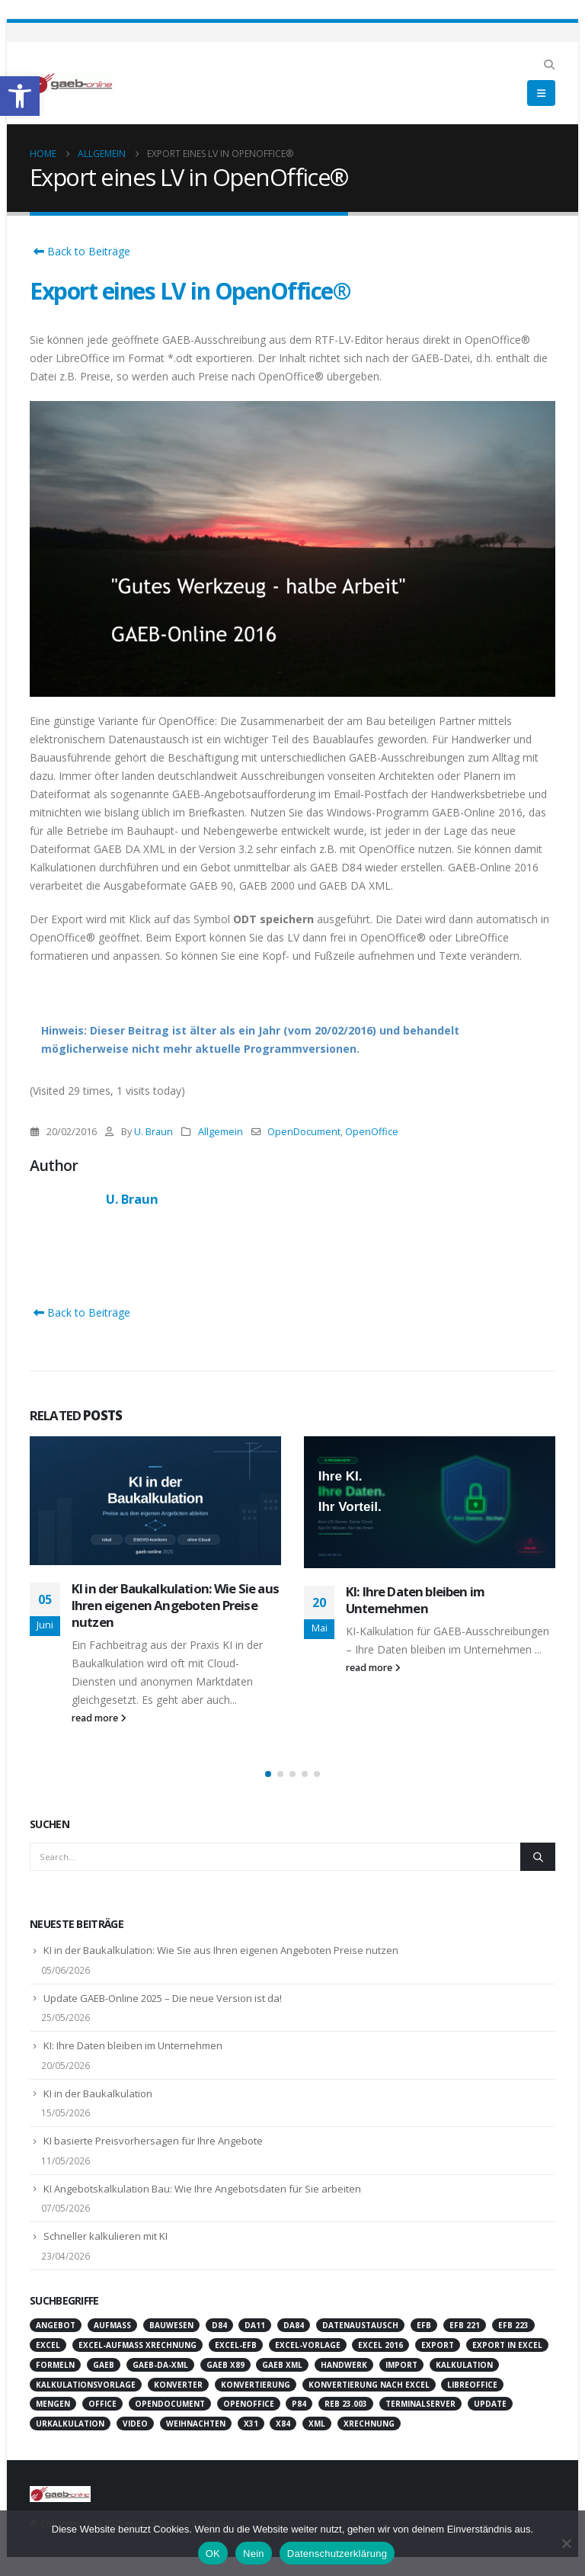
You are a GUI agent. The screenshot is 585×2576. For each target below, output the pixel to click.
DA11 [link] (255, 2325)
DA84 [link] (293, 2325)
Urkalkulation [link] (70, 2423)
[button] (268, 1774)
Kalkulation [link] (464, 2364)
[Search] (537, 1856)
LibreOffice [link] (472, 2384)
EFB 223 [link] (513, 2325)
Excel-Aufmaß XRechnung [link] (137, 2345)
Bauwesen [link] (171, 2325)
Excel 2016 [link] (380, 2345)
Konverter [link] (178, 2384)
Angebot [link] (55, 2325)
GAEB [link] (103, 2364)
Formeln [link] (55, 2364)
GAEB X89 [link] (225, 2364)
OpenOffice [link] (371, 1131)
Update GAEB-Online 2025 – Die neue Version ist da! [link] (162, 1998)
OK (213, 2553)
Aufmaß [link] (112, 2325)
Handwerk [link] (344, 2364)
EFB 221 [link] (464, 2325)
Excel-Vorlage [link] (307, 2345)
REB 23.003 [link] (345, 2403)
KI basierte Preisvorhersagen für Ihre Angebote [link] (153, 2141)
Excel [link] (48, 2345)
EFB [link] (424, 2325)
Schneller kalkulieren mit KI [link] (105, 2236)
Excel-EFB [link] (236, 2345)
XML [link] (316, 2423)
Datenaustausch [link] (360, 2325)
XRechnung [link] (369, 2423)
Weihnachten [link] (195, 2423)
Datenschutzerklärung (337, 2553)
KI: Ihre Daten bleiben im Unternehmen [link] (415, 1600)
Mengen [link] (53, 2403)
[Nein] (566, 2543)
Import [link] (401, 2364)
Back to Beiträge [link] (80, 251)
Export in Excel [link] (507, 2345)
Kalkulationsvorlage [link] (86, 2384)
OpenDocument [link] (303, 1131)
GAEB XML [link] (282, 2364)
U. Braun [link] (153, 1131)
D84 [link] (219, 2325)
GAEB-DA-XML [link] (160, 2364)
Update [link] (490, 2403)
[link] (20, 96)
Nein (253, 2553)
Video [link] (135, 2423)
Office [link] (102, 2403)
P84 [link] (299, 2403)
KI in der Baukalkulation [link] (97, 2093)
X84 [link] (283, 2423)
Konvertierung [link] (255, 2384)
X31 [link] (251, 2423)
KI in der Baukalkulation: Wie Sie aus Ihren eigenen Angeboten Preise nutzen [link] (175, 1605)
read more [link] (99, 1717)
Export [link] (437, 2345)
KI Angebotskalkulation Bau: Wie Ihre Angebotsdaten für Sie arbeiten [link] (202, 2189)
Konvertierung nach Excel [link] (369, 2384)
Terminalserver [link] (420, 2403)
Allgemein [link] (220, 1131)
